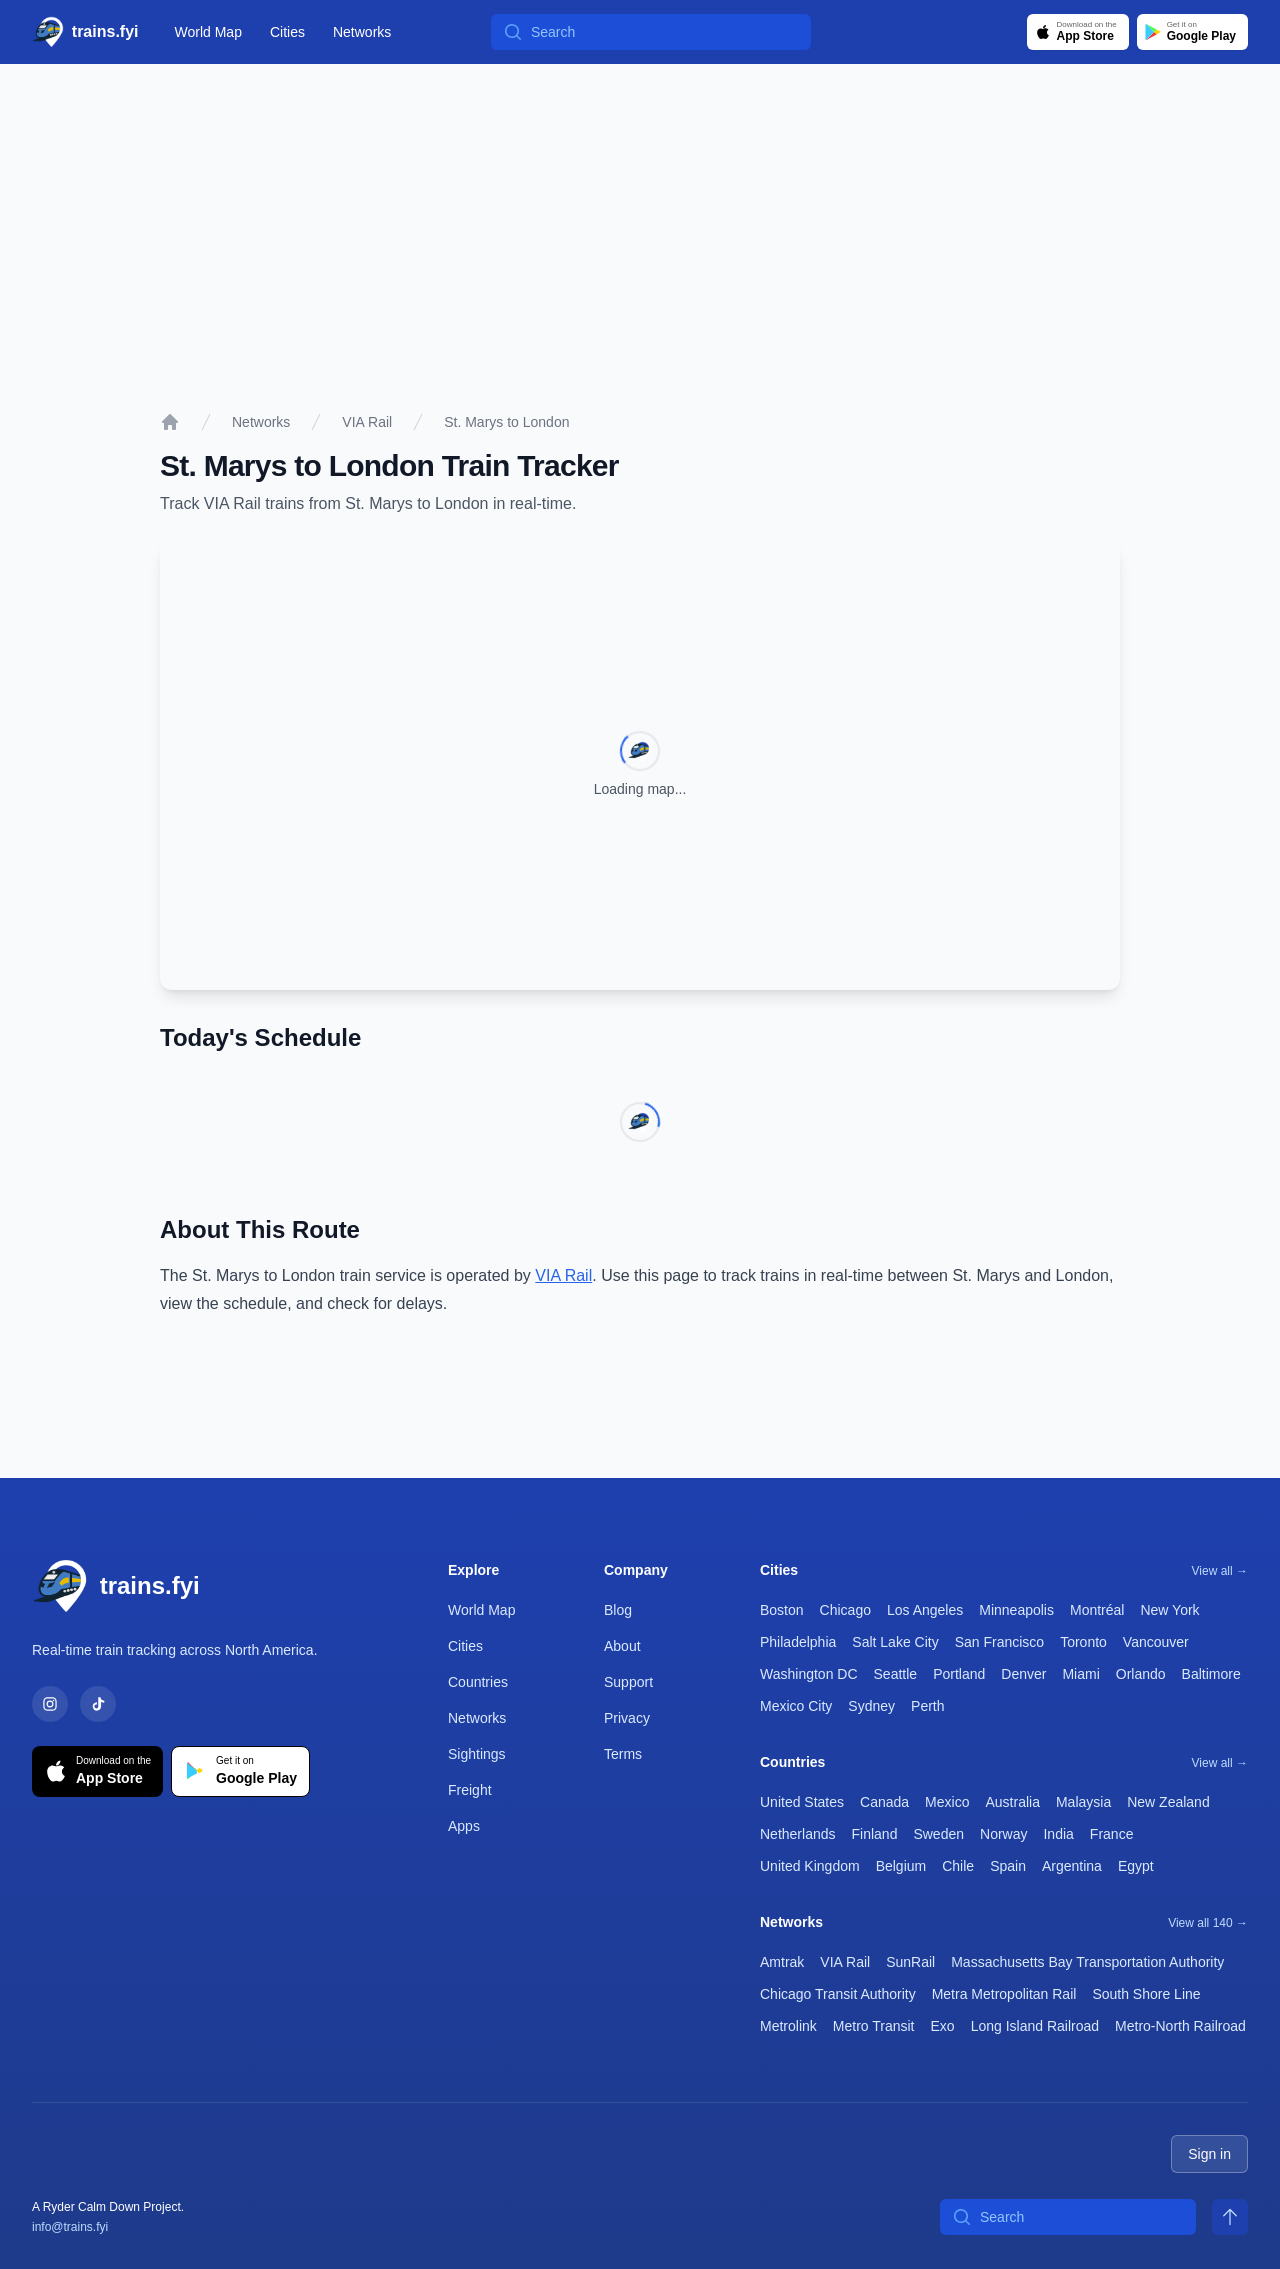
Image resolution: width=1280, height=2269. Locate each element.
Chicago (845, 1610)
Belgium (901, 1866)
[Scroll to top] (1230, 2217)
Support (628, 1682)
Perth (927, 1706)
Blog (618, 1610)
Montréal (1097, 1610)
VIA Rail (367, 422)
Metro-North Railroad (1180, 2026)
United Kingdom (810, 1866)
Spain (1008, 1866)
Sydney (871, 1706)
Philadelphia (798, 1642)
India (1058, 1834)
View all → (1220, 1571)
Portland (959, 1674)
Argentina (1072, 1866)
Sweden (938, 1834)
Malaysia (1083, 1802)
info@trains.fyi (70, 2227)
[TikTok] (98, 1704)
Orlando (1141, 1674)
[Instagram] (50, 1704)
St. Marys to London (506, 422)
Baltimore (1211, 1674)
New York (1169, 1610)
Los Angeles (925, 1610)
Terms (623, 1754)
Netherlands (798, 1834)
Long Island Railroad (1035, 2026)
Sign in (1209, 2154)
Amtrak (782, 1962)
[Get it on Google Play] (1192, 32)
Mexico (947, 1802)
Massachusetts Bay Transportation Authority (1087, 1962)
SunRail (910, 1962)
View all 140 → (1208, 1923)
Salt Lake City (895, 1642)
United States (802, 1802)
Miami (1080, 1674)
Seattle (896, 1674)
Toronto (1083, 1642)
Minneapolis (1016, 1610)
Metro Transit (874, 2026)
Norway (1003, 1834)
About (622, 1646)
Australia (1012, 1802)
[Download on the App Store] (1078, 32)
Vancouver (1156, 1642)
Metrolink (788, 2026)
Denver (1023, 1674)
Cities (287, 32)
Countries (478, 1682)
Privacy (627, 1718)
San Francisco (999, 1642)
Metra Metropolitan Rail (1004, 1994)
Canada (884, 1802)
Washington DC (809, 1674)
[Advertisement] (640, 214)
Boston (782, 1610)
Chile (958, 1866)
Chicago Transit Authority (838, 1994)
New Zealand (1168, 1802)
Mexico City (796, 1706)
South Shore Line (1146, 1994)
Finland (875, 1834)
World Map (208, 32)
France (1112, 1834)
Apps (464, 1826)
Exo (943, 2026)
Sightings (477, 1754)
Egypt (1136, 1866)
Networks (362, 32)
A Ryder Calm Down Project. (108, 2207)
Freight (470, 1790)
